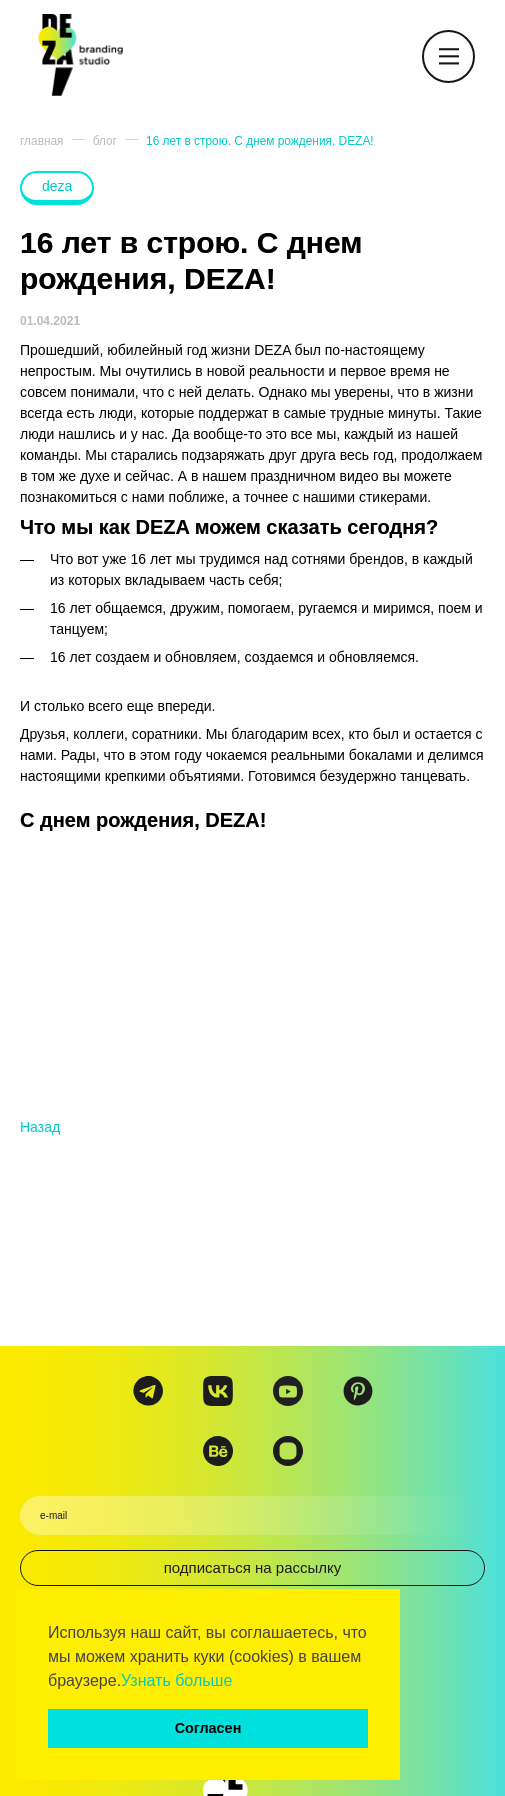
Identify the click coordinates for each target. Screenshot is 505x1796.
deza (57, 186)
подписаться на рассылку (253, 1567)
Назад (40, 1127)
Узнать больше (176, 1680)
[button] (240, 1682)
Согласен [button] (208, 1728)
